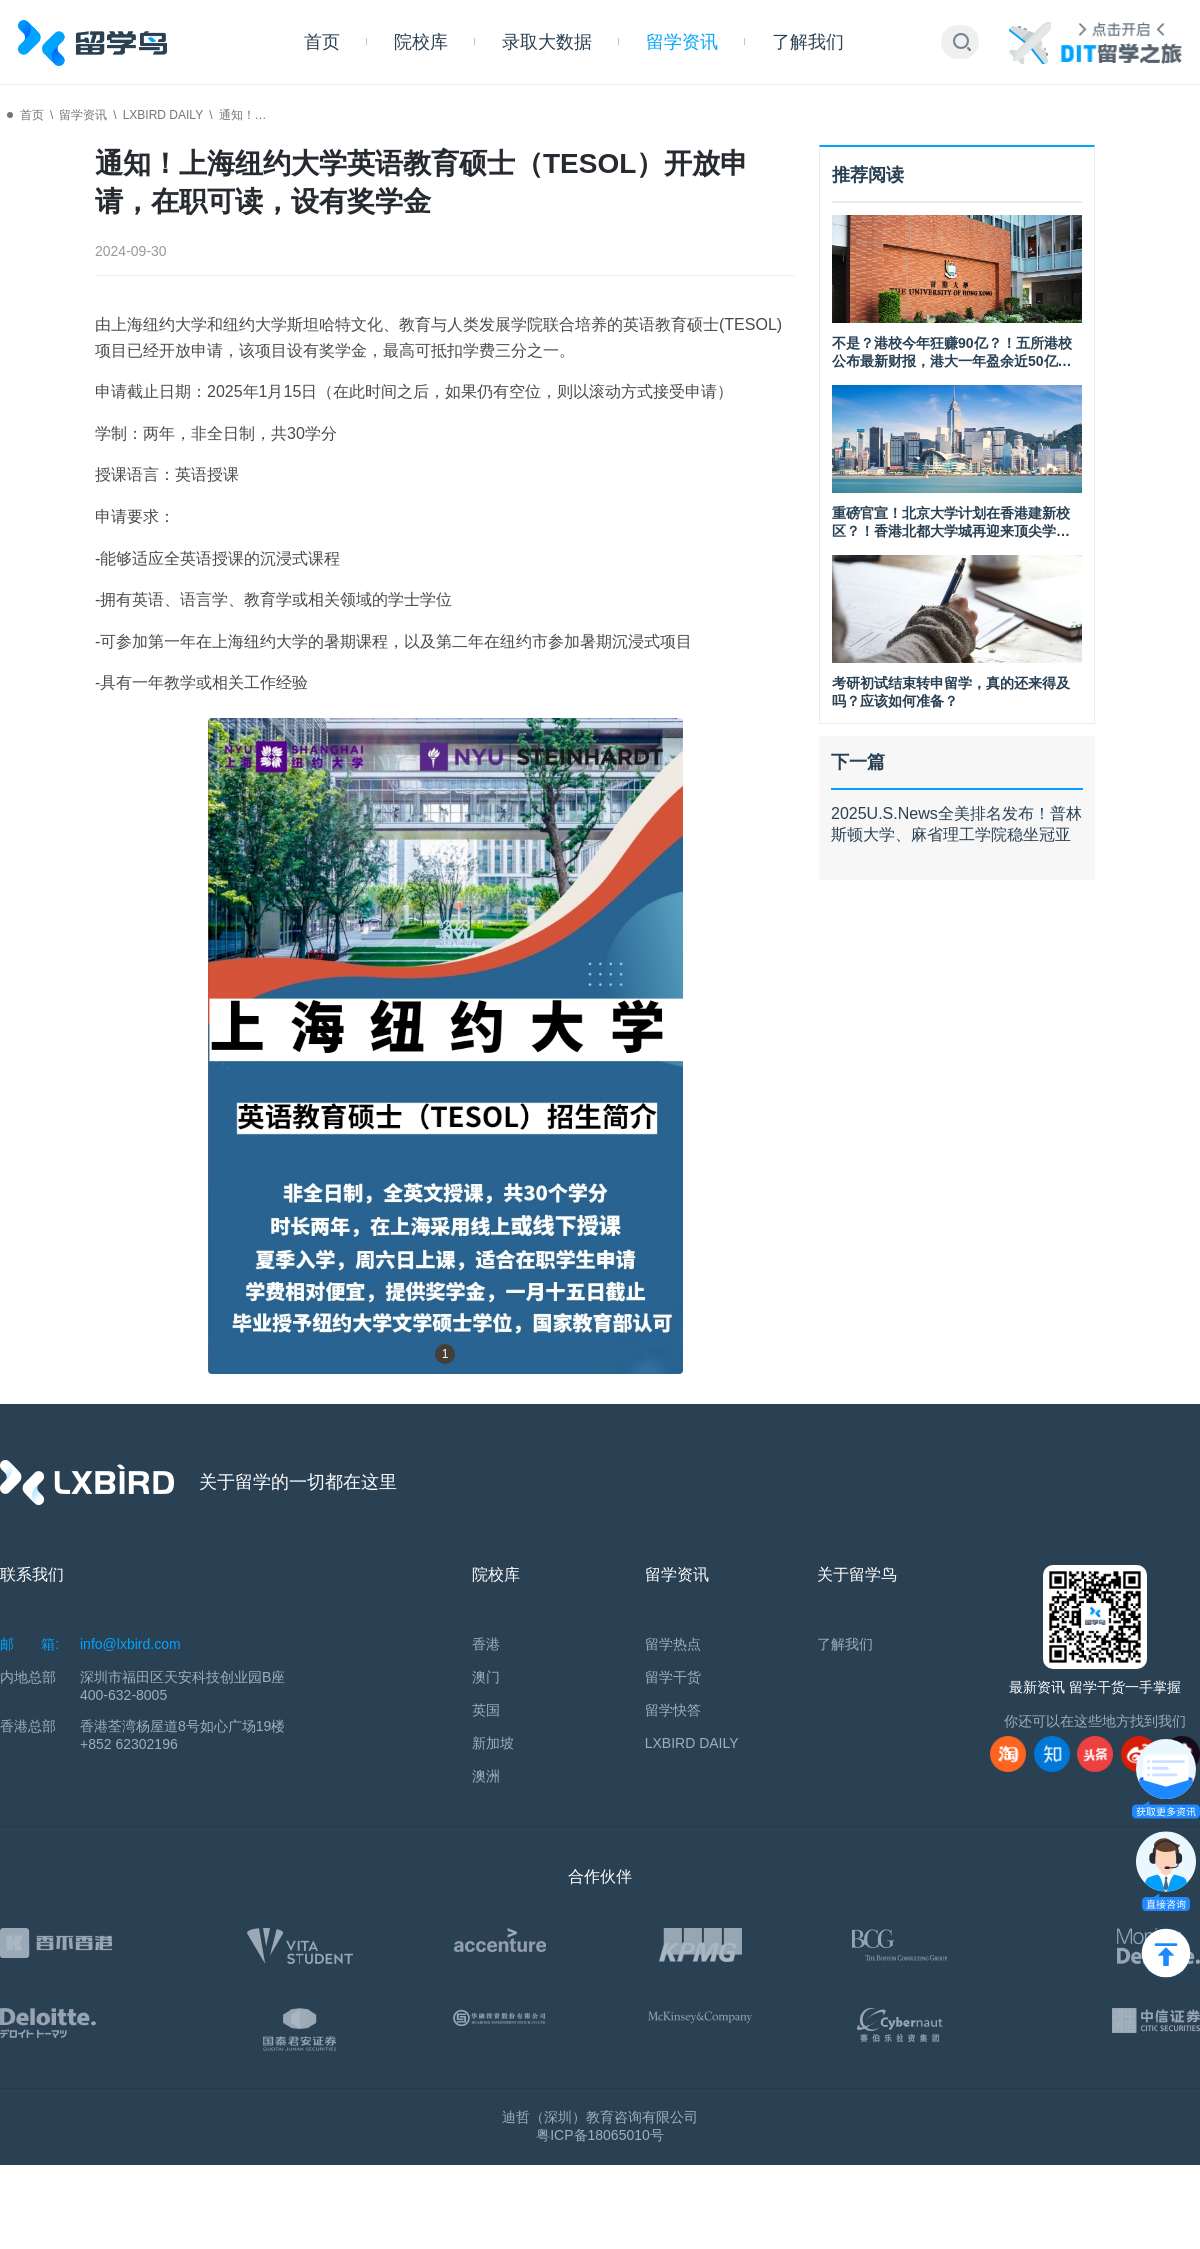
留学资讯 (682, 42)
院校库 (421, 42)
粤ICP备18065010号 (600, 2135)
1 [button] (445, 1354)
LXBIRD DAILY (163, 115)
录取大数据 (547, 42)
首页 (322, 42)
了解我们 (808, 42)
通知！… (243, 115)
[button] (962, 42)
